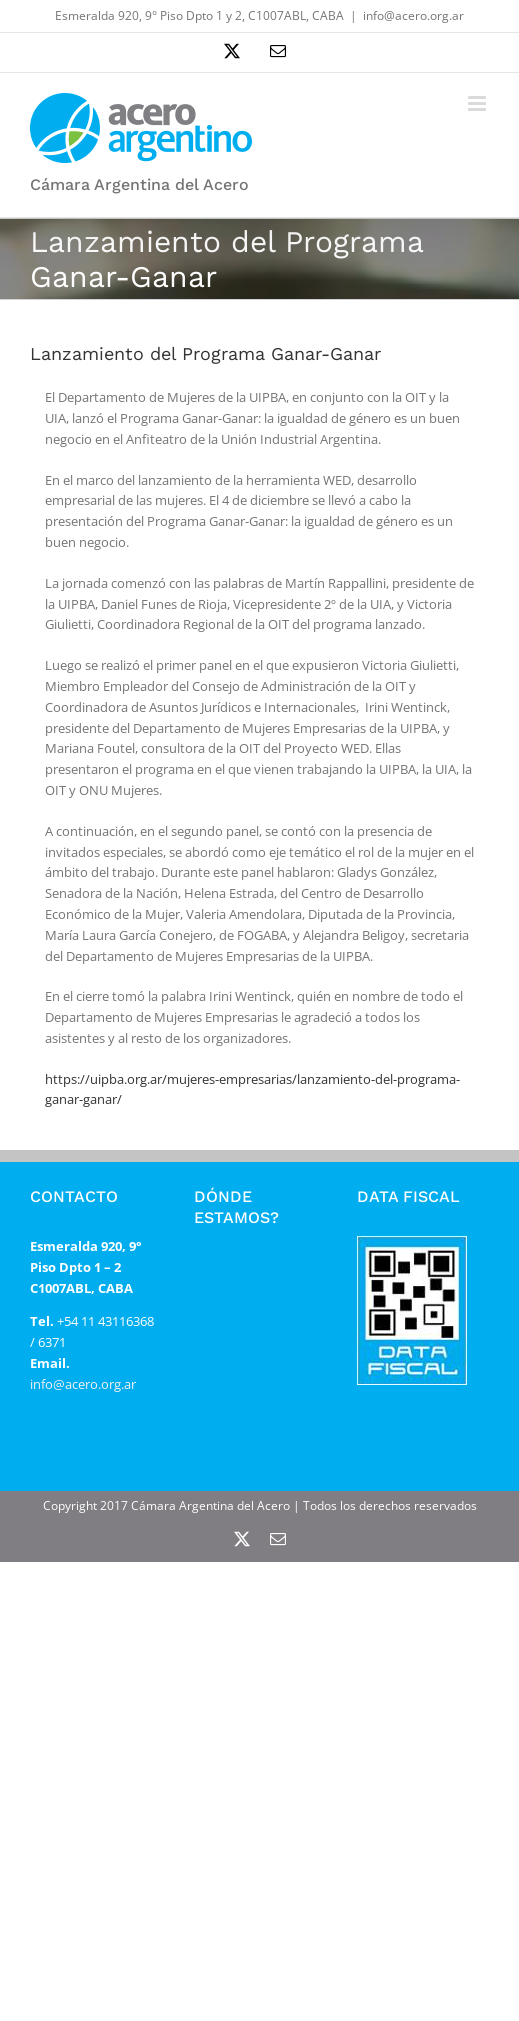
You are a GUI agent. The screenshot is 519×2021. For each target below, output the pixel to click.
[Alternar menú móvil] (478, 103)
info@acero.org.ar (413, 15)
